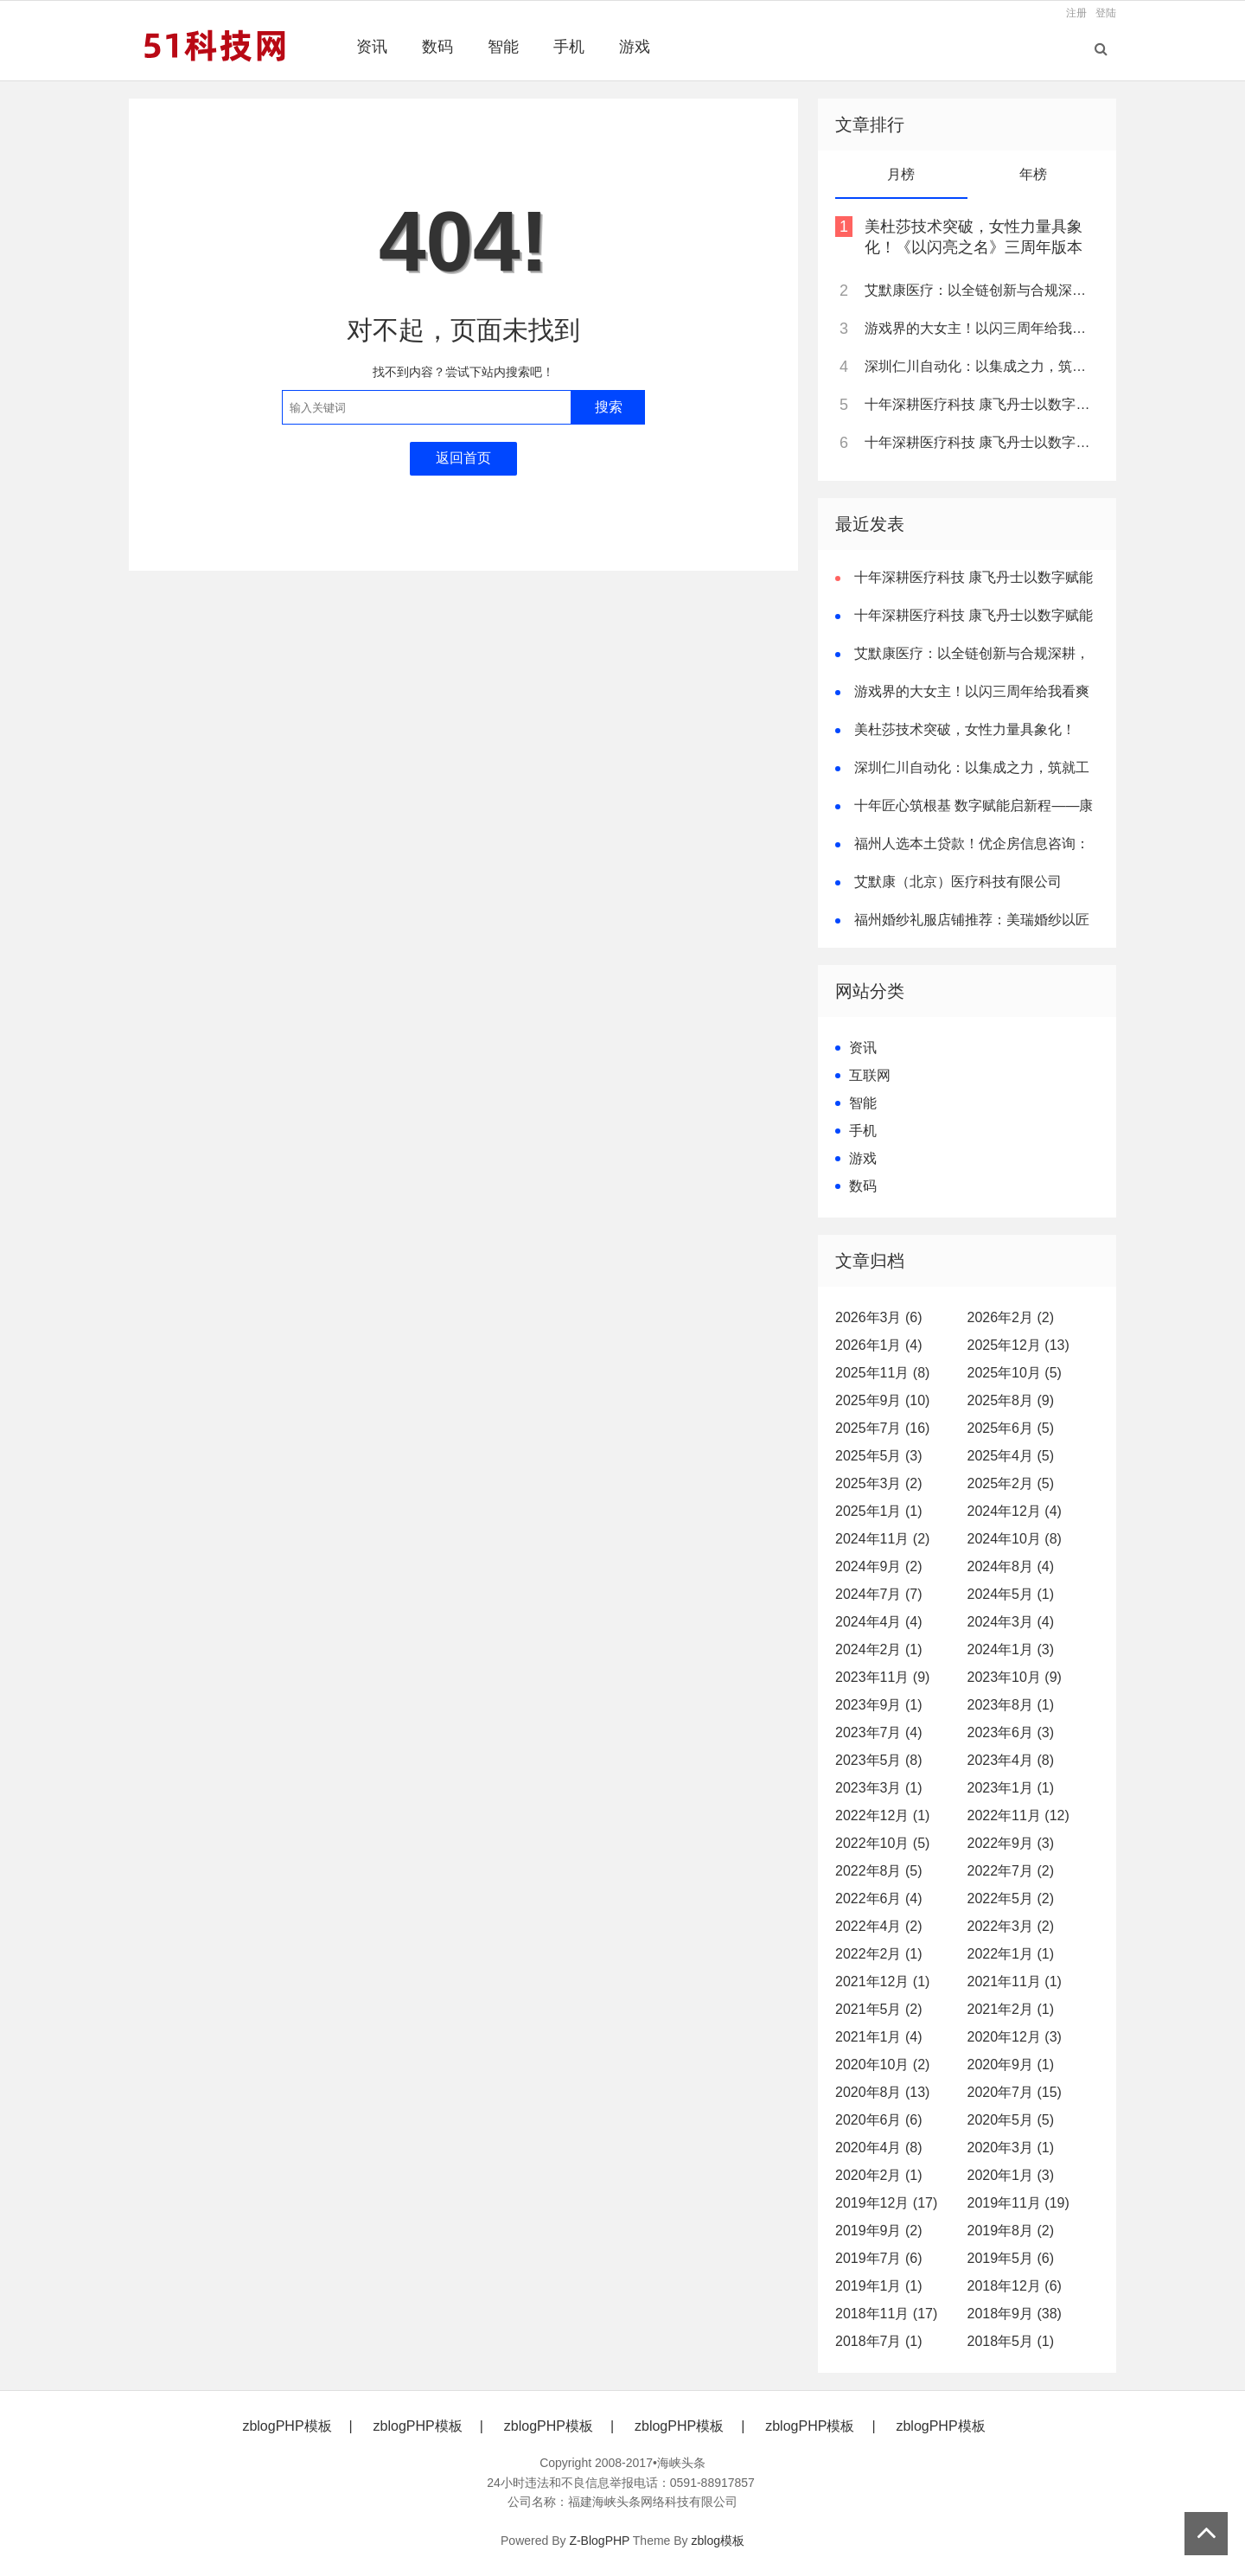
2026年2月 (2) (1011, 1317)
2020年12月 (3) (1014, 2036)
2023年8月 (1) (1011, 1704)
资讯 (371, 46)
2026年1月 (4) (879, 1345)
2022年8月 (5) (879, 1870)
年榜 (1033, 174)
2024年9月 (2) (879, 1566)
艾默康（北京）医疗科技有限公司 (958, 881)
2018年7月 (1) (879, 2341)
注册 (1076, 13)
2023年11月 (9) (882, 1677)
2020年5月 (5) (1011, 2120)
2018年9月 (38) (1014, 2313)
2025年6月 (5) (1011, 1428)
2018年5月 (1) (1011, 2341)
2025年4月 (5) (1011, 1455)
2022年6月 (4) (879, 1898)
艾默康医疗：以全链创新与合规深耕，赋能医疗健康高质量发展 (980, 290)
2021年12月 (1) (882, 1981)
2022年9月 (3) (1011, 1843)
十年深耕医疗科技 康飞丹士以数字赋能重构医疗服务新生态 (980, 404)
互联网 (870, 1075)
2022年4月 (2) (879, 1926)
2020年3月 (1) (1011, 2147)
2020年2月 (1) (879, 2175)
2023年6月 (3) (1011, 1732)
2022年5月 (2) (1011, 1898)
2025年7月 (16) (882, 1428)
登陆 (1105, 13)
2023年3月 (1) (879, 1787)
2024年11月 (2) (882, 1538)
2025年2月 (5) (1011, 1483)
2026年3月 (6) (879, 1317)
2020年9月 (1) (1011, 2064)
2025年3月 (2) (879, 1483)
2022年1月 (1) (1011, 1953)
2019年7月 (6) (879, 2258)
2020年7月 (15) (1014, 2092)
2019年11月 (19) (1018, 2203)
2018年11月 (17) (886, 2313)
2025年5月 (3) (879, 1455)
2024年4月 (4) (879, 1621)
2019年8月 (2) (1011, 2230)
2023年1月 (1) (1011, 1787)
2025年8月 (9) (1011, 1400)
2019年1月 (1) (879, 2286)
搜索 (608, 407)
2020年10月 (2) (882, 2064)
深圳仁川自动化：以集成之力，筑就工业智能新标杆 (980, 366)
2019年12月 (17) (886, 2203)
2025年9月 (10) (882, 1400)
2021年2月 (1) (1011, 2009)
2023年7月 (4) (879, 1732)
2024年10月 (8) (1014, 1538)
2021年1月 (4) (879, 2036)
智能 (503, 46)
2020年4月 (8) (879, 2147)
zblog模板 (718, 2540)
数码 (437, 46)
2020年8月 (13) (882, 2092)
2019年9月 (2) (879, 2230)
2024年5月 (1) (1011, 1594)
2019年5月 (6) (1011, 2258)
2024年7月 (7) (879, 1594)
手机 (568, 46)
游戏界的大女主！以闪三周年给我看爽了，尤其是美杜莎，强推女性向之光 (980, 328)
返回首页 (463, 458)
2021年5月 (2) (879, 2009)
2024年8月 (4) (1011, 1566)
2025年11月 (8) (882, 1372)
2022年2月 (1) (879, 1953)
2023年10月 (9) (1014, 1677)
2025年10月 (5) (1014, 1372)
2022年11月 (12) (1018, 1815)
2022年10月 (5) (882, 1843)
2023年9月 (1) (879, 1704)
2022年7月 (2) (1011, 1870)
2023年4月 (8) (1011, 1760)
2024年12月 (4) (1014, 1511)
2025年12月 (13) (1018, 1345)
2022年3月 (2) (1011, 1926)
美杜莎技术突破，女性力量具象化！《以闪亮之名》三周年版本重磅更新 (973, 247)
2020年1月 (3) (1011, 2175)
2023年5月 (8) (879, 1760)
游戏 (634, 46)
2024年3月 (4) (1011, 1621)
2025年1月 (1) (879, 1511)
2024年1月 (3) (1011, 1649)
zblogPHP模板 (286, 2426)
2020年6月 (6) (879, 2120)
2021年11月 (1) (1014, 1981)
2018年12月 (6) (1014, 2286)
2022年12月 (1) (882, 1815)
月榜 (901, 174)
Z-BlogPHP (599, 2540)
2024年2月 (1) (879, 1649)
